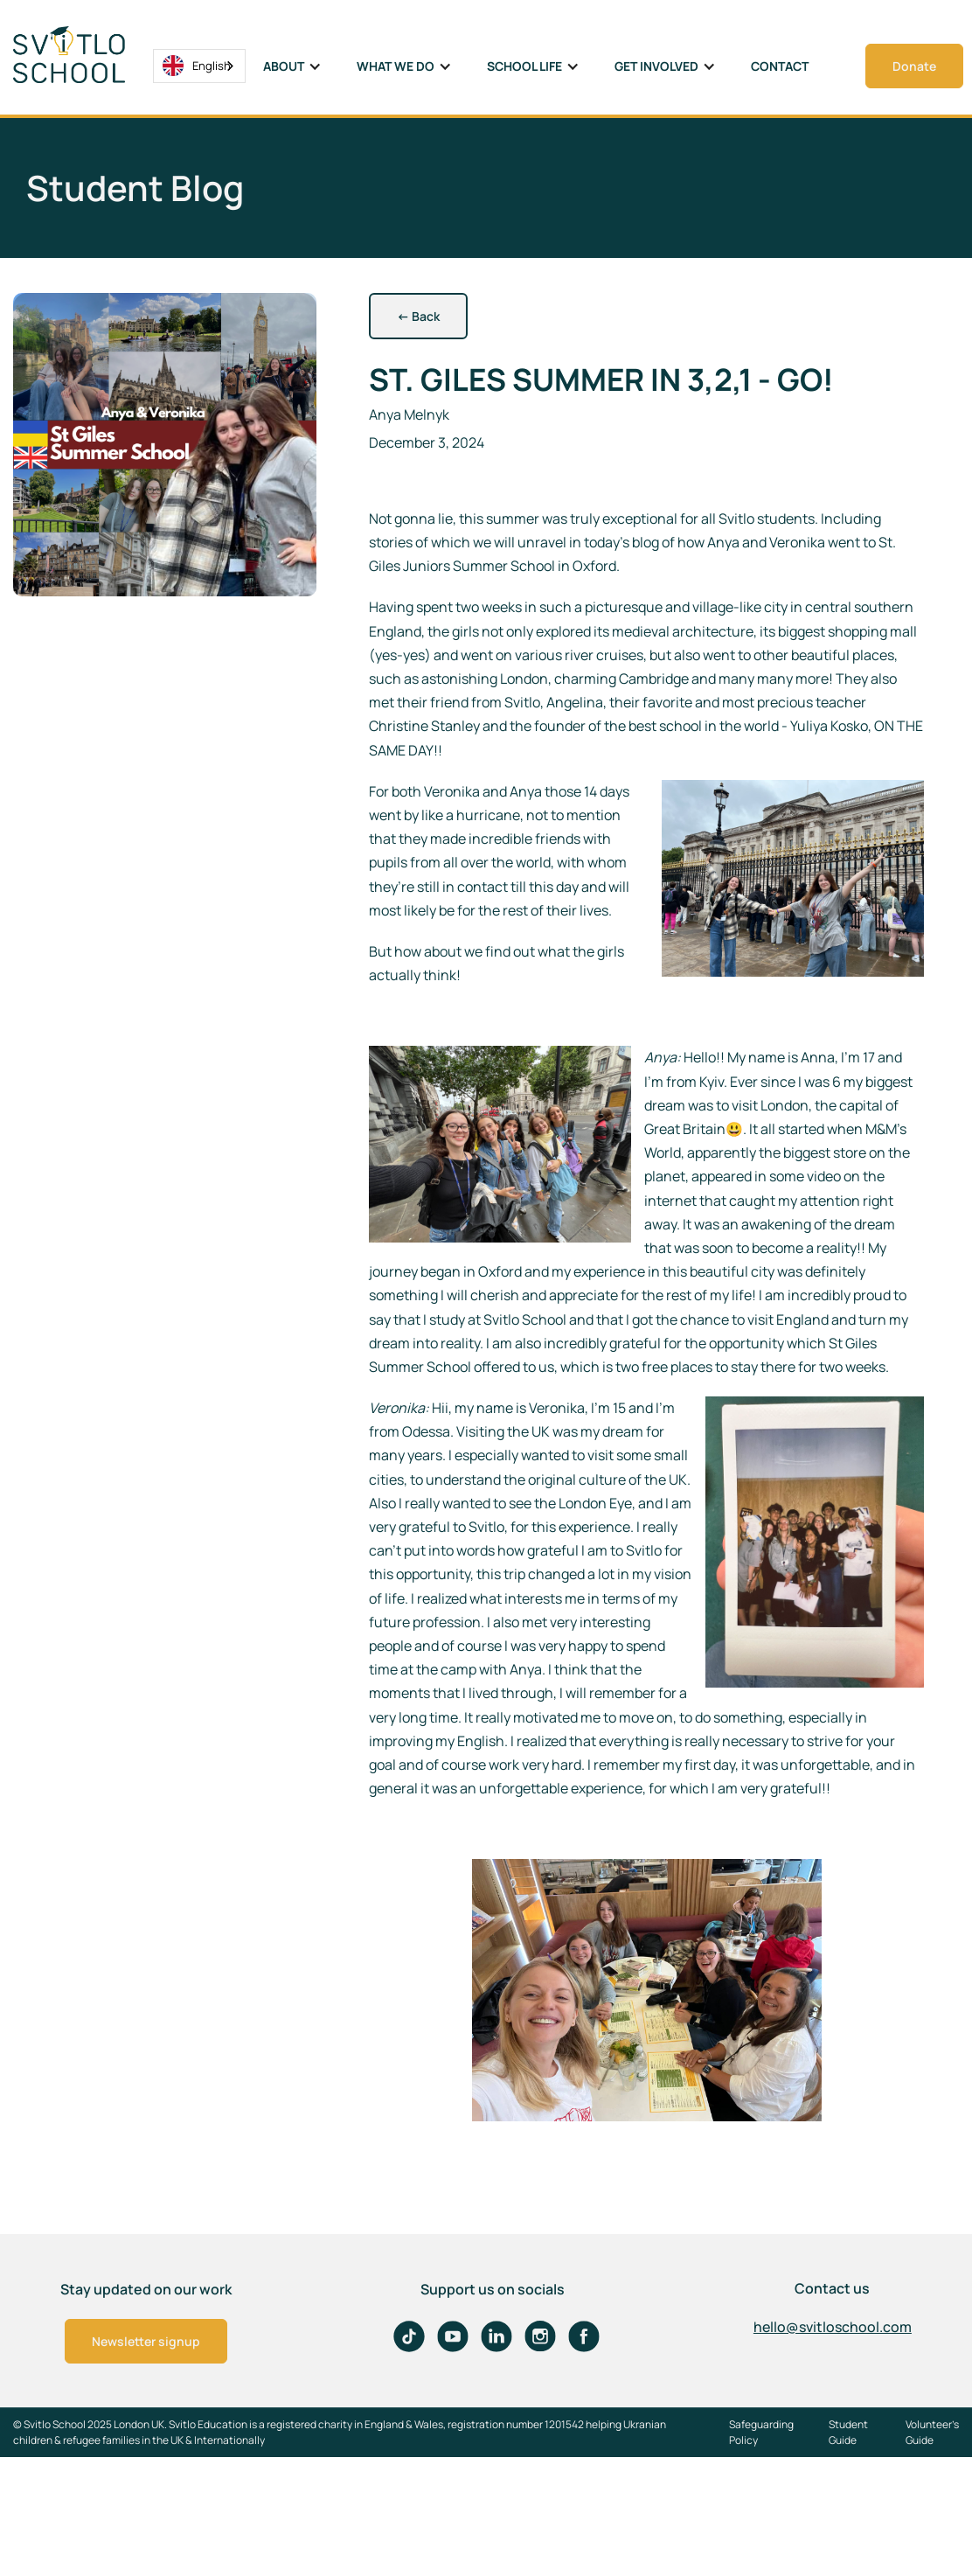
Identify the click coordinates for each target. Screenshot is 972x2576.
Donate (914, 66)
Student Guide (848, 2432)
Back (418, 316)
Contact (780, 66)
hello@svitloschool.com (832, 2326)
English (197, 65)
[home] (83, 54)
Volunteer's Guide (932, 2432)
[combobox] (199, 66)
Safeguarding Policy (761, 2432)
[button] (292, 66)
